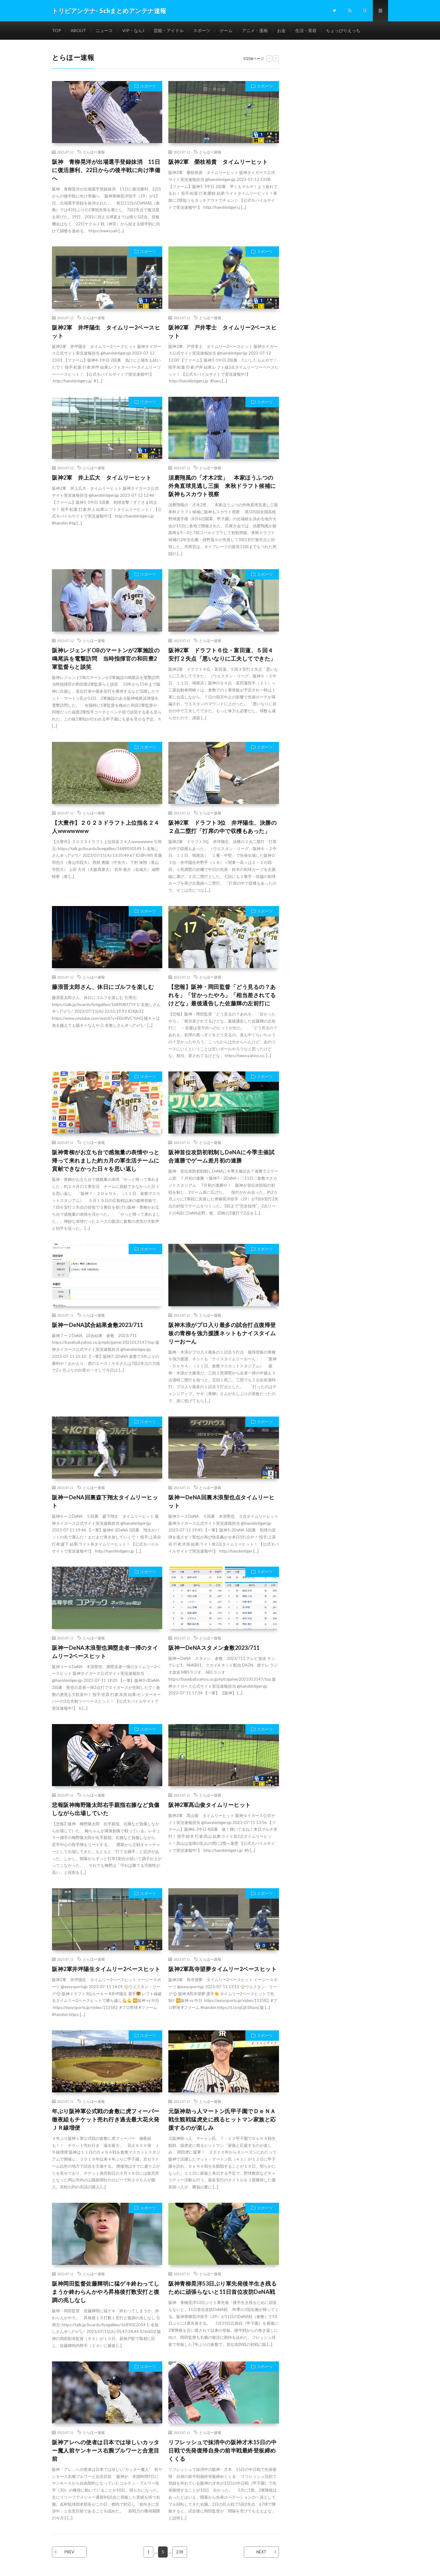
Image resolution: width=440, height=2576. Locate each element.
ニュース (104, 30)
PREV (69, 2551)
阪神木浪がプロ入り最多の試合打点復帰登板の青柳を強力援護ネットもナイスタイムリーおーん (222, 1333)
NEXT (261, 2551)
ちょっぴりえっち (343, 30)
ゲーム (226, 30)
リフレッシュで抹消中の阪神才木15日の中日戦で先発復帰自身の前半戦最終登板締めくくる (222, 2450)
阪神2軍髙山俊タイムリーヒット (209, 1804)
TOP (56, 30)
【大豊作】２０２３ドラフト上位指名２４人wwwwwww (106, 826)
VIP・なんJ (133, 30)
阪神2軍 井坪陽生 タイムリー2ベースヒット (106, 331)
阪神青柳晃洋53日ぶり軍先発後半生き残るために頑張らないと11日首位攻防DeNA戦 (222, 2287)
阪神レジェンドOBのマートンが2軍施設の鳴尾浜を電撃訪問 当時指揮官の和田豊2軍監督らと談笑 (106, 658)
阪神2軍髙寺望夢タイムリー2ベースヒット (222, 1969)
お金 (281, 30)
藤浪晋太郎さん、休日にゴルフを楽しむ (103, 986)
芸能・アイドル (169, 30)
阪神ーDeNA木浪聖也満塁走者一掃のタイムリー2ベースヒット (105, 1651)
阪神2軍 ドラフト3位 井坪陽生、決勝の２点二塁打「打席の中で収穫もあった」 (222, 826)
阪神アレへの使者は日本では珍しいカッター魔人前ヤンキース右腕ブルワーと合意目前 (106, 2450)
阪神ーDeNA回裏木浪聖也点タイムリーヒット (221, 1501)
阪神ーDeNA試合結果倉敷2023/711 (97, 1324)
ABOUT (78, 30)
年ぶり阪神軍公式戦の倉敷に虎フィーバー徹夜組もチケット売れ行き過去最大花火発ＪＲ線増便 (106, 2119)
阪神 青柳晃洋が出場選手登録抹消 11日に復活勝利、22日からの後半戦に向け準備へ (106, 170)
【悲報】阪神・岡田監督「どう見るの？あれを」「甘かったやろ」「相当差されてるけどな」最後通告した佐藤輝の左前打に (222, 995)
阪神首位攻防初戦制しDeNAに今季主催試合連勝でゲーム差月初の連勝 (221, 1156)
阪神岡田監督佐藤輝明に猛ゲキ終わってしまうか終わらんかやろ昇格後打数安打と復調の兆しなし (106, 2291)
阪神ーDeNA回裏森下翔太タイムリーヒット (105, 1501)
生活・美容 (306, 30)
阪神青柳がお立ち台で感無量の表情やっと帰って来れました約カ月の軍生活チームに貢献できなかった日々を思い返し (106, 1160)
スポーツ (201, 30)
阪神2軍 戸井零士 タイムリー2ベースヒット (222, 331)
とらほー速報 (94, 152)
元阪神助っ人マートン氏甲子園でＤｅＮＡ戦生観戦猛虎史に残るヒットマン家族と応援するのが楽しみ (222, 2119)
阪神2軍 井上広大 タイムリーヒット (101, 477)
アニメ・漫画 (255, 30)
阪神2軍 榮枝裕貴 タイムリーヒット (218, 161)
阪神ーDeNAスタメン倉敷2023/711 (214, 1647)
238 (179, 2551)
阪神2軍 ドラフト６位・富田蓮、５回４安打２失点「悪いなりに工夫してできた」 (222, 654)
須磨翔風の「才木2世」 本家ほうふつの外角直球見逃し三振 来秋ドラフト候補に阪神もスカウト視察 (222, 485)
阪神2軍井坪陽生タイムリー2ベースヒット (106, 1969)
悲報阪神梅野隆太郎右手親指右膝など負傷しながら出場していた (106, 1808)
